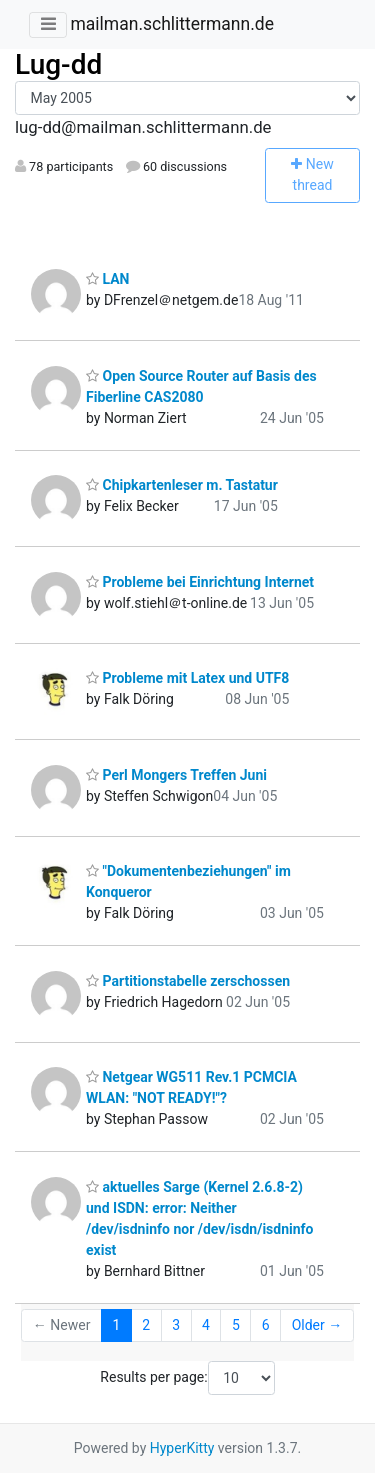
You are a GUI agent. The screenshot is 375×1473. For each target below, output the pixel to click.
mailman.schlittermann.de (171, 24)
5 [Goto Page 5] (236, 1325)
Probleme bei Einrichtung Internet (200, 582)
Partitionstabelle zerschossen (188, 981)
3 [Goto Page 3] (176, 1325)
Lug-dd (58, 64)
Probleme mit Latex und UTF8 (187, 678)
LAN (107, 279)
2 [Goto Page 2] (146, 1325)
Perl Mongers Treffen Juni (176, 775)
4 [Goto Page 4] (206, 1325)
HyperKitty (182, 1448)
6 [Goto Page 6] (266, 1325)
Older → (317, 1325)
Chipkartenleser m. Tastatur (182, 485)
